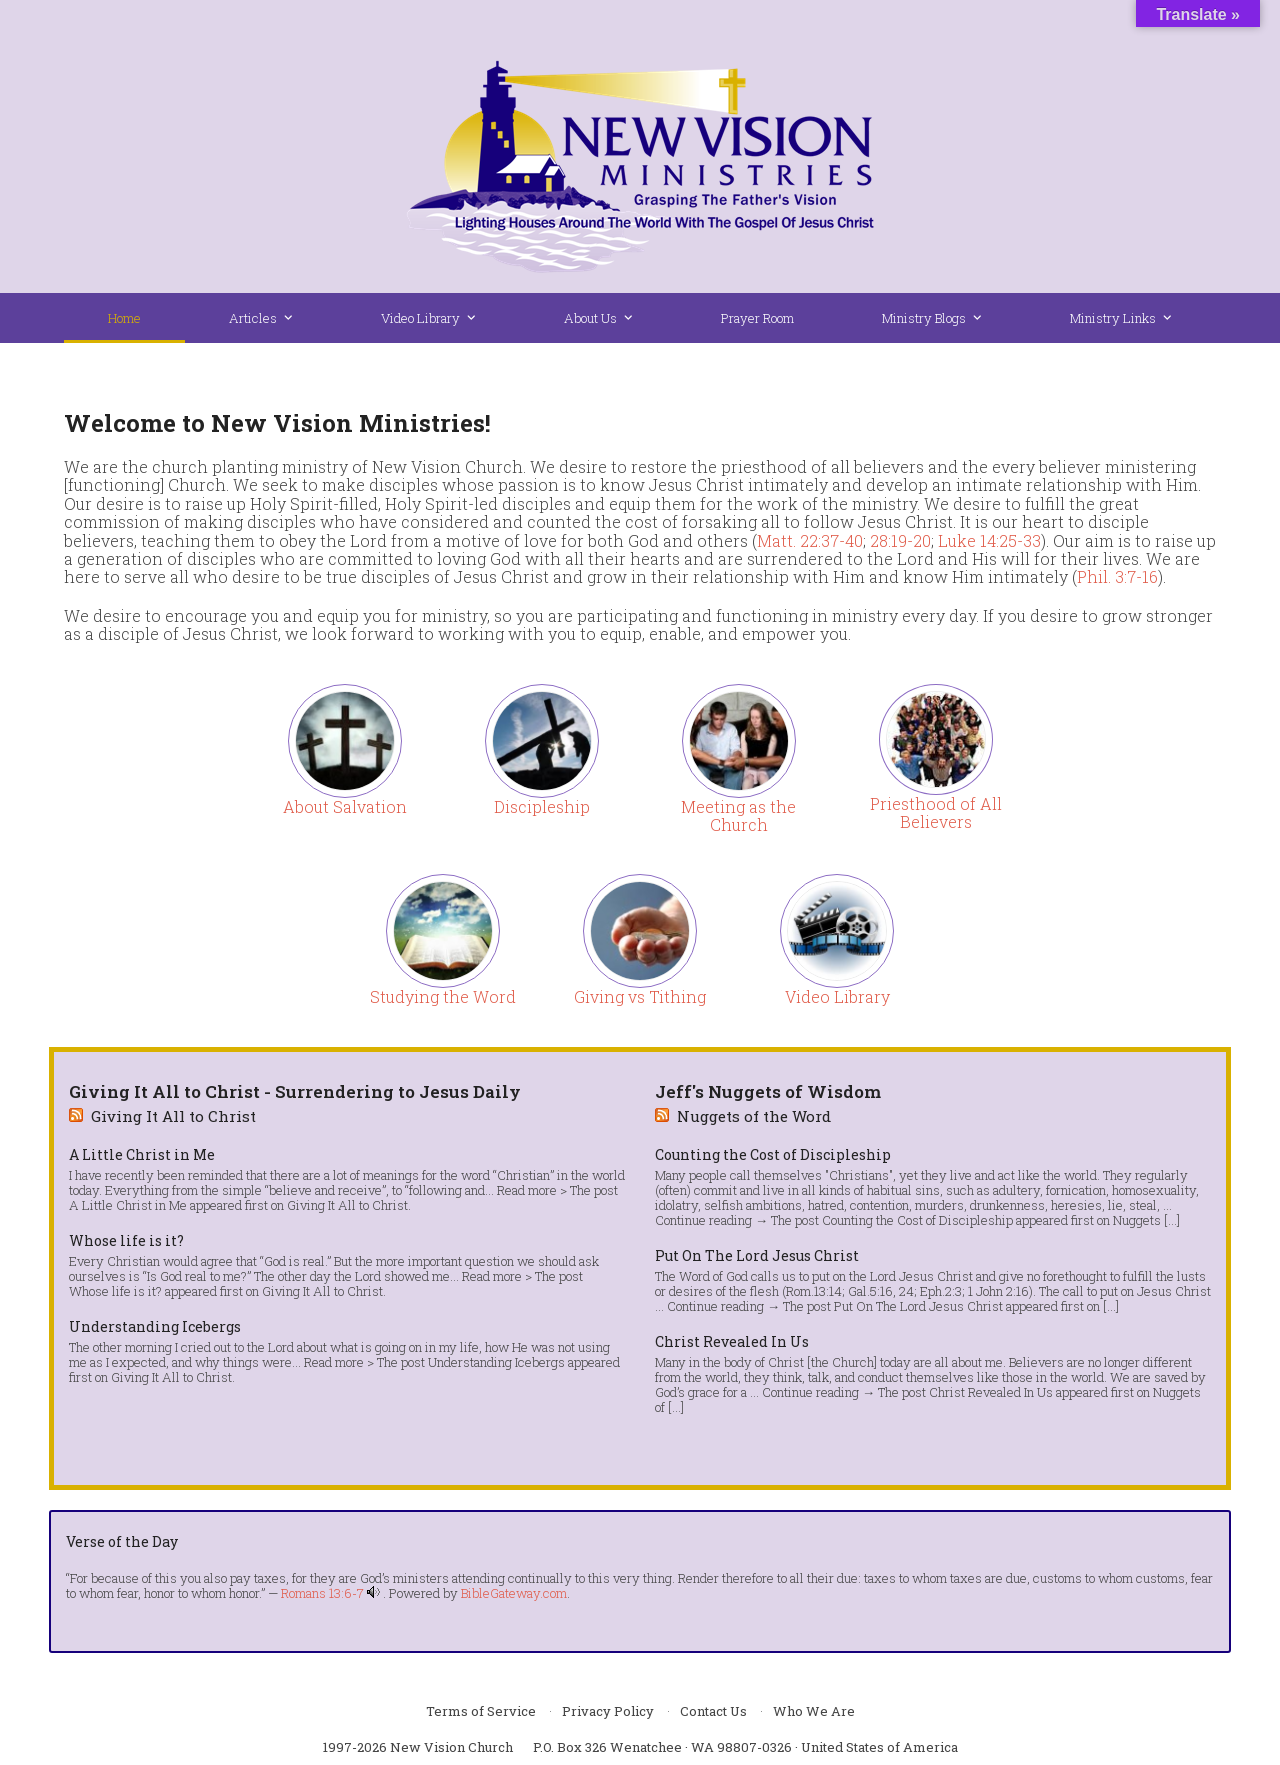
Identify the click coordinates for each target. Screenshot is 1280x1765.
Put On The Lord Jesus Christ (757, 1256)
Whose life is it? (126, 1241)
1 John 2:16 (998, 1291)
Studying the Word (443, 996)
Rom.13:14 (814, 1291)
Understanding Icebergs (155, 1327)
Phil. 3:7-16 (1117, 576)
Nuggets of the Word (754, 1116)
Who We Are (814, 1711)
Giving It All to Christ (173, 1116)
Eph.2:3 (941, 1291)
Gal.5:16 (870, 1291)
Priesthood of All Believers (936, 812)
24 (906, 1291)
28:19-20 (900, 540)
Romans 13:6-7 (322, 1593)
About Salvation (345, 806)
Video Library (837, 996)
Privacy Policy (608, 1711)
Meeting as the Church (738, 815)
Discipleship (542, 806)
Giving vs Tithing (640, 996)
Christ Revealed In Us (732, 1342)
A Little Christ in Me (142, 1155)
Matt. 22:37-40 (810, 540)
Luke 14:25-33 (989, 540)
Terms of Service (481, 1711)
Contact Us (713, 1711)
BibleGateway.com (514, 1593)
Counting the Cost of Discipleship (773, 1155)
